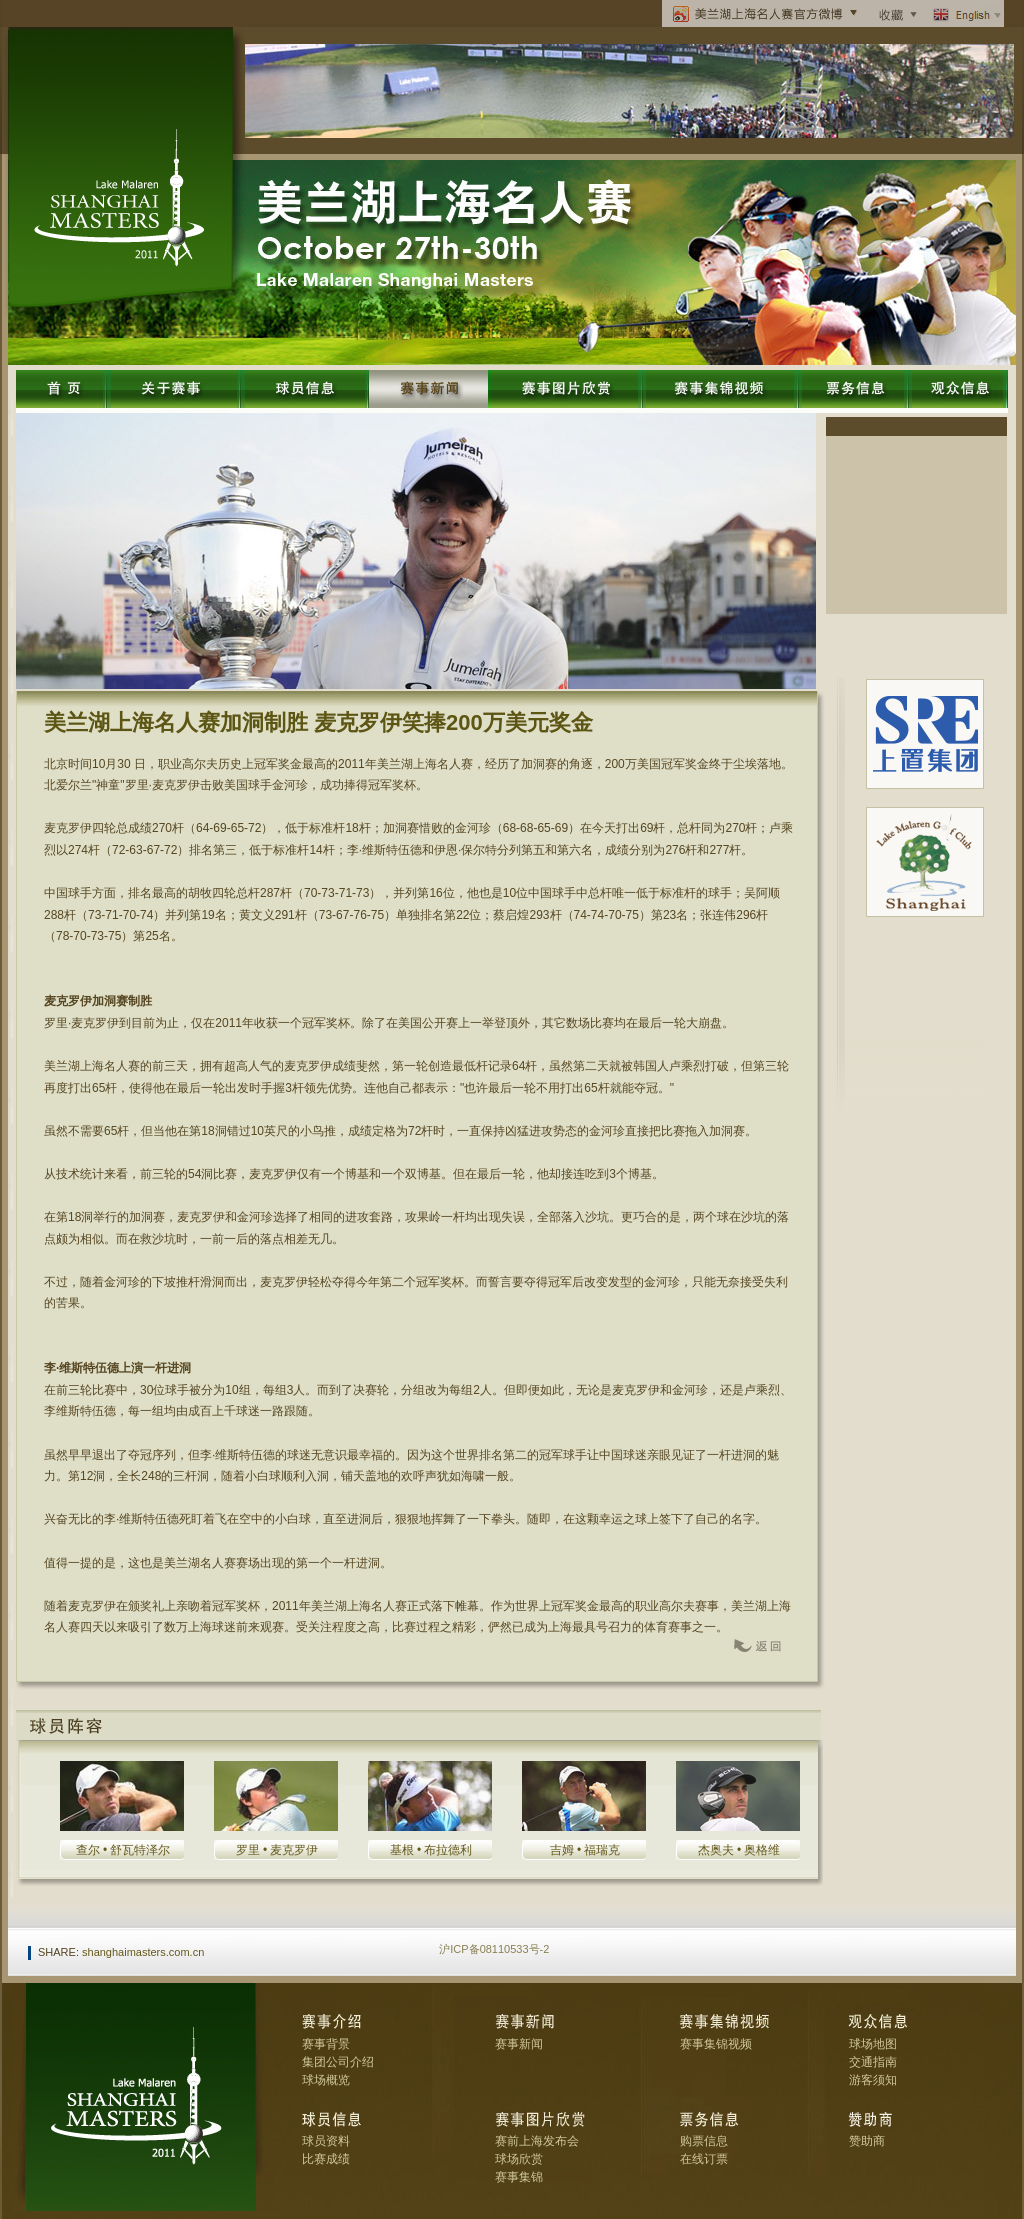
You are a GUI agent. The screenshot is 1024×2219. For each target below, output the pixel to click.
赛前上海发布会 (537, 2141)
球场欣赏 (519, 2159)
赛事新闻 (519, 2044)
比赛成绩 (326, 2159)
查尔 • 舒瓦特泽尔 (123, 1850)
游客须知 (873, 2080)
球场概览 (326, 2080)
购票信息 (704, 2141)
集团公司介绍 (338, 2062)
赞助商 (867, 2141)
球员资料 (326, 2141)
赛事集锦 (519, 2177)
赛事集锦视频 (716, 2044)
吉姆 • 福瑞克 (585, 1850)
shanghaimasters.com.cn (143, 1952)
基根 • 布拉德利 (431, 1850)
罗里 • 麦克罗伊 (277, 1850)
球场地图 (873, 2044)
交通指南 (873, 2062)
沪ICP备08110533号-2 (494, 1949)
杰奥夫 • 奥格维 (739, 1850)
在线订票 (704, 2159)
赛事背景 (326, 2044)
